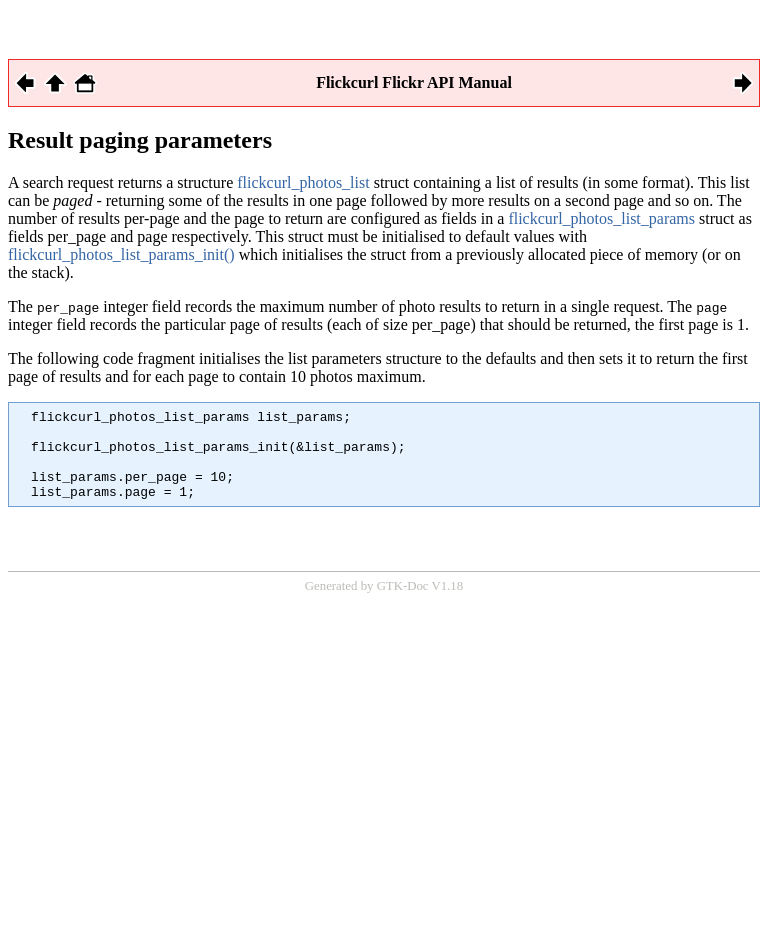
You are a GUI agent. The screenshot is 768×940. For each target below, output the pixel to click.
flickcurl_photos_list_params (601, 218)
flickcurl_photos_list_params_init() (121, 254)
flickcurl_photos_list (303, 182)
